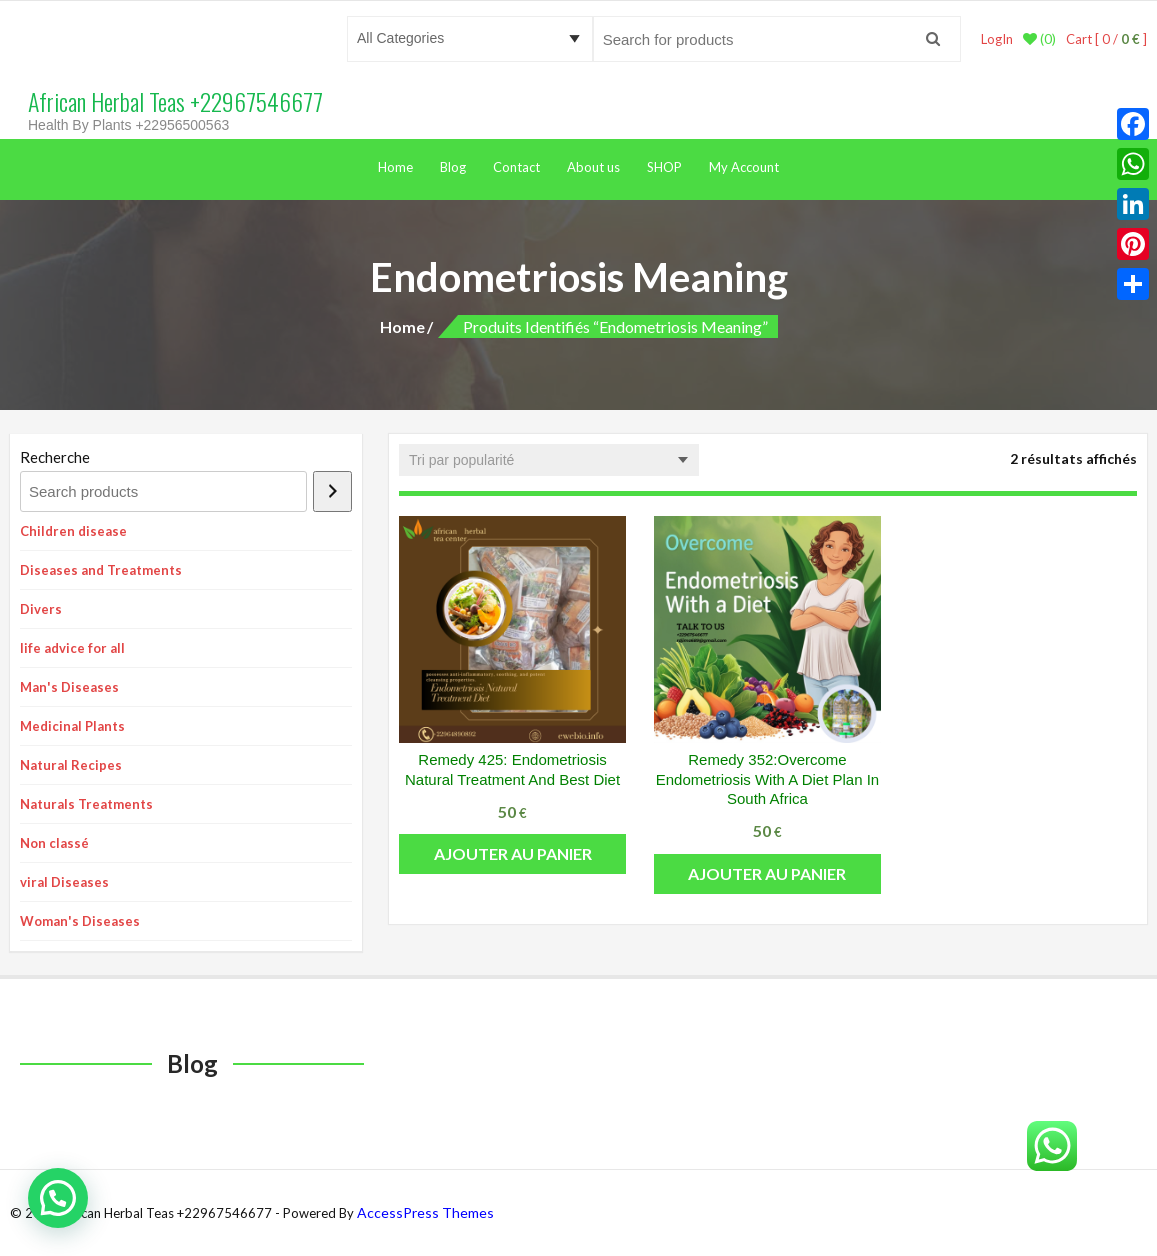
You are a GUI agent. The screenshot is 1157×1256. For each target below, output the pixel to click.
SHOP (664, 167)
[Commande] (549, 460)
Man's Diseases (69, 687)
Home (395, 167)
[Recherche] (332, 491)
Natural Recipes (71, 765)
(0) (1039, 39)
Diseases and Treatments (101, 570)
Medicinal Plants (72, 726)
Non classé (54, 843)
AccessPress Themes (425, 1212)
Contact (516, 167)
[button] (58, 1198)
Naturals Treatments (86, 804)
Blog (453, 167)
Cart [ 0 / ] (1106, 39)
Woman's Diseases (80, 921)
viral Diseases (64, 882)
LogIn (997, 39)
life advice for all (72, 648)
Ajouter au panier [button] (513, 853)
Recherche (55, 457)
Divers (41, 609)
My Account (744, 167)
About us (593, 167)
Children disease (73, 531)
